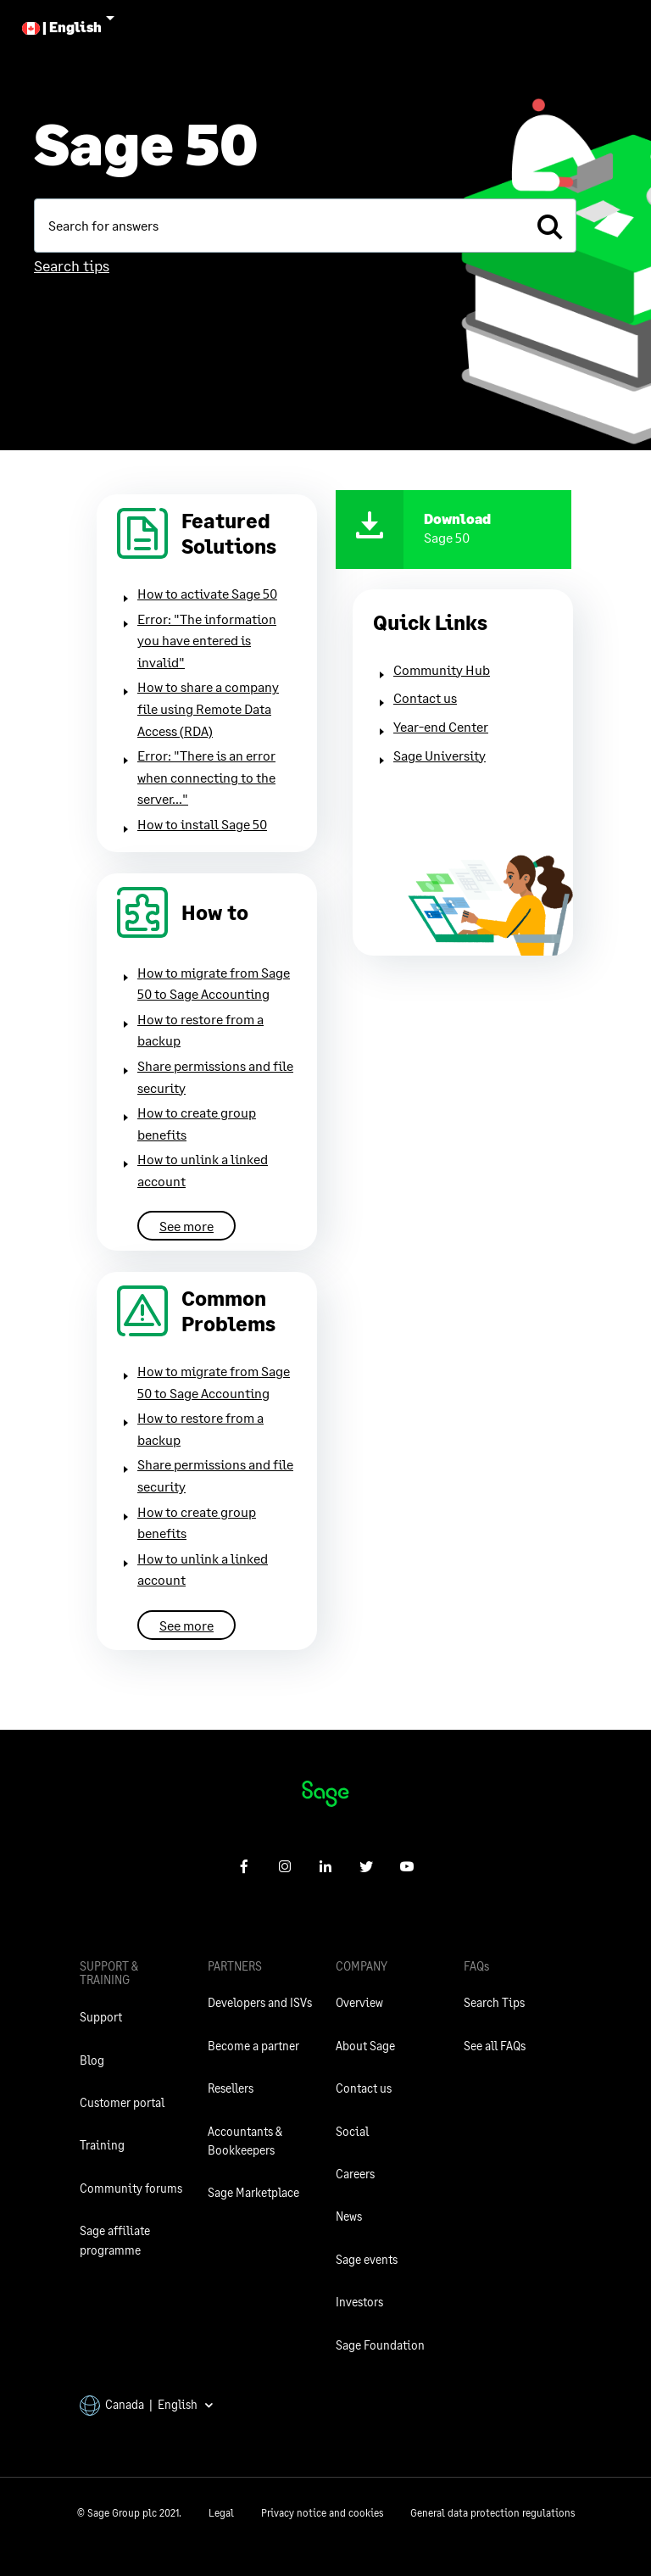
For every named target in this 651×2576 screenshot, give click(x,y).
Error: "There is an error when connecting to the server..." (206, 776)
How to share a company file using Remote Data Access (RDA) (208, 708)
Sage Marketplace (253, 2192)
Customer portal (122, 2102)
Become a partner (253, 2045)
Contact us (425, 697)
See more (186, 1226)
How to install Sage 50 (202, 824)
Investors (359, 2301)
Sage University (439, 755)
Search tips (71, 265)
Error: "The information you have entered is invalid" (206, 640)
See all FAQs (495, 2045)
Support (101, 2017)
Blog (92, 2060)
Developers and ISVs (260, 2002)
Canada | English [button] (147, 2404)
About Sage (365, 2045)
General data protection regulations (492, 2512)
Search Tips (494, 2002)
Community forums (131, 2188)
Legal (221, 2512)
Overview (359, 2002)
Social (352, 2131)
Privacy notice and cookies (322, 2512)
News (349, 2216)
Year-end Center (440, 726)
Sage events (367, 2259)
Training (102, 2145)
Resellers (230, 2088)
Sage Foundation (380, 2345)
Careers (355, 2173)
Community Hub (441, 669)
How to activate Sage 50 (207, 593)
